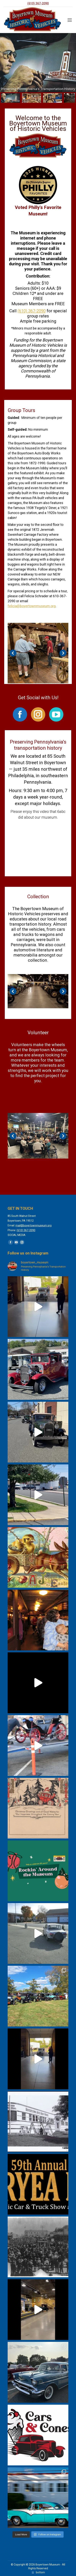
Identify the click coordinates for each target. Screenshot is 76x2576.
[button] (13, 653)
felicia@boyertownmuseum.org (35, 557)
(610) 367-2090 (38, 3)
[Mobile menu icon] (69, 20)
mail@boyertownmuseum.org (33, 1225)
